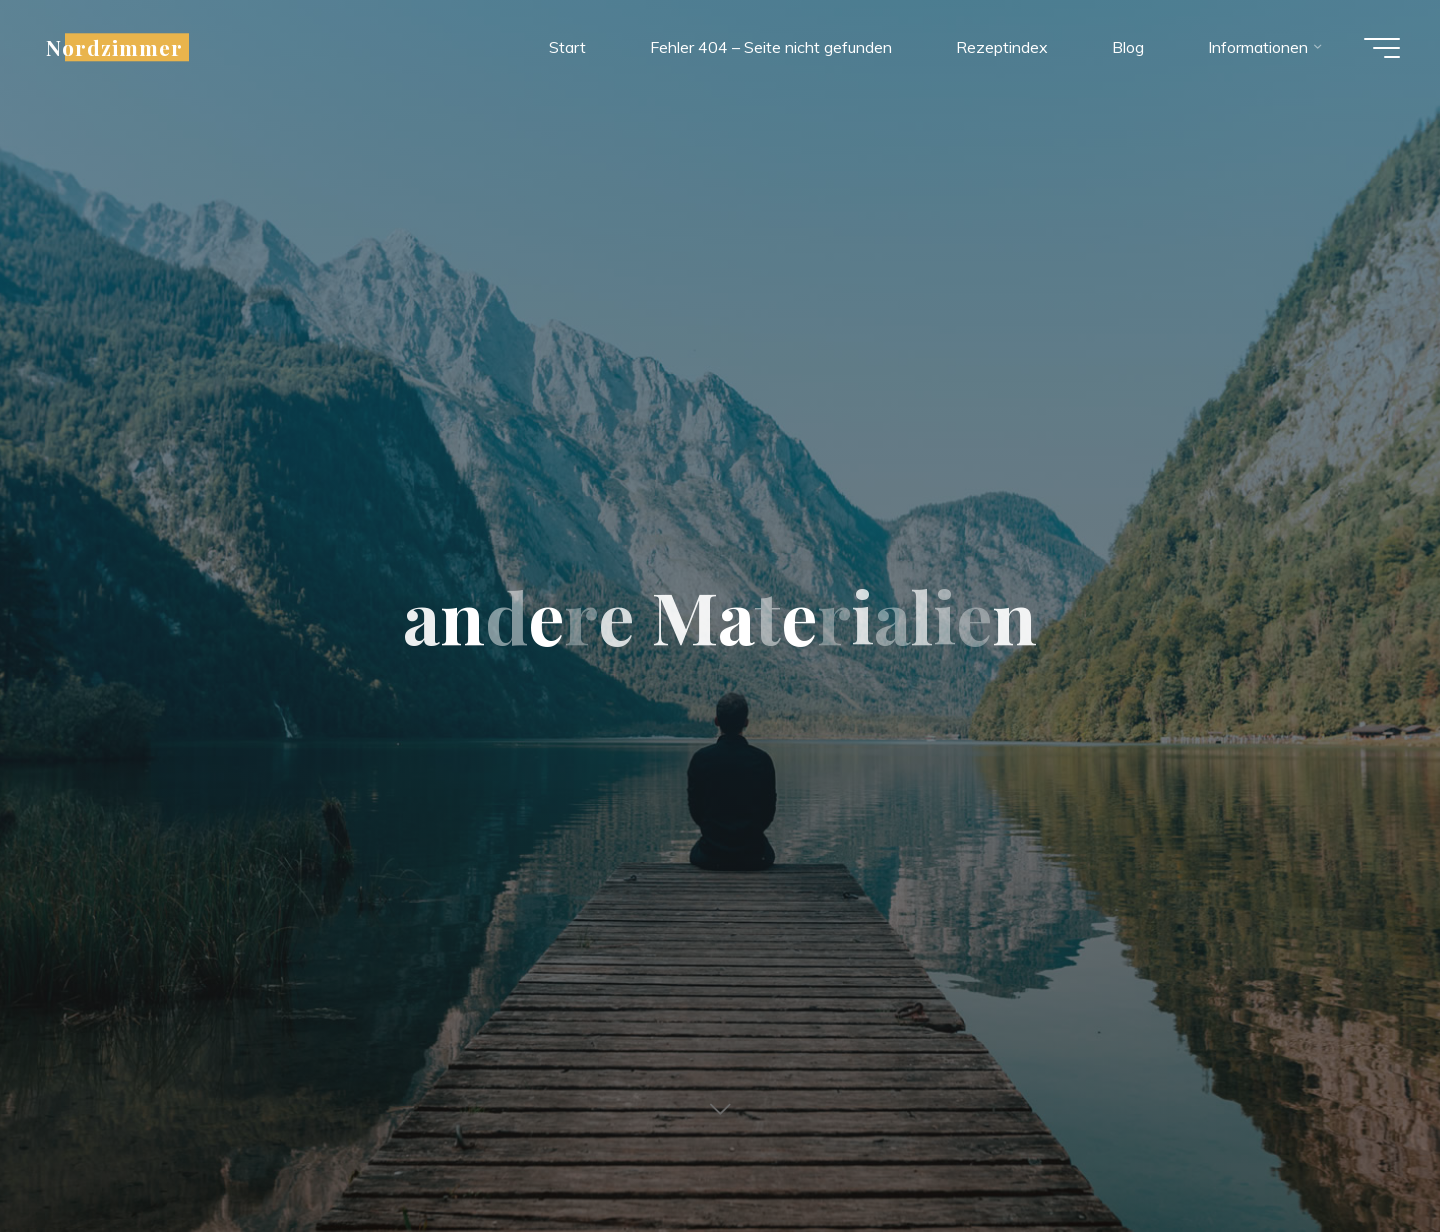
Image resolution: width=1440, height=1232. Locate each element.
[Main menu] (1382, 48)
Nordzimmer (114, 47)
